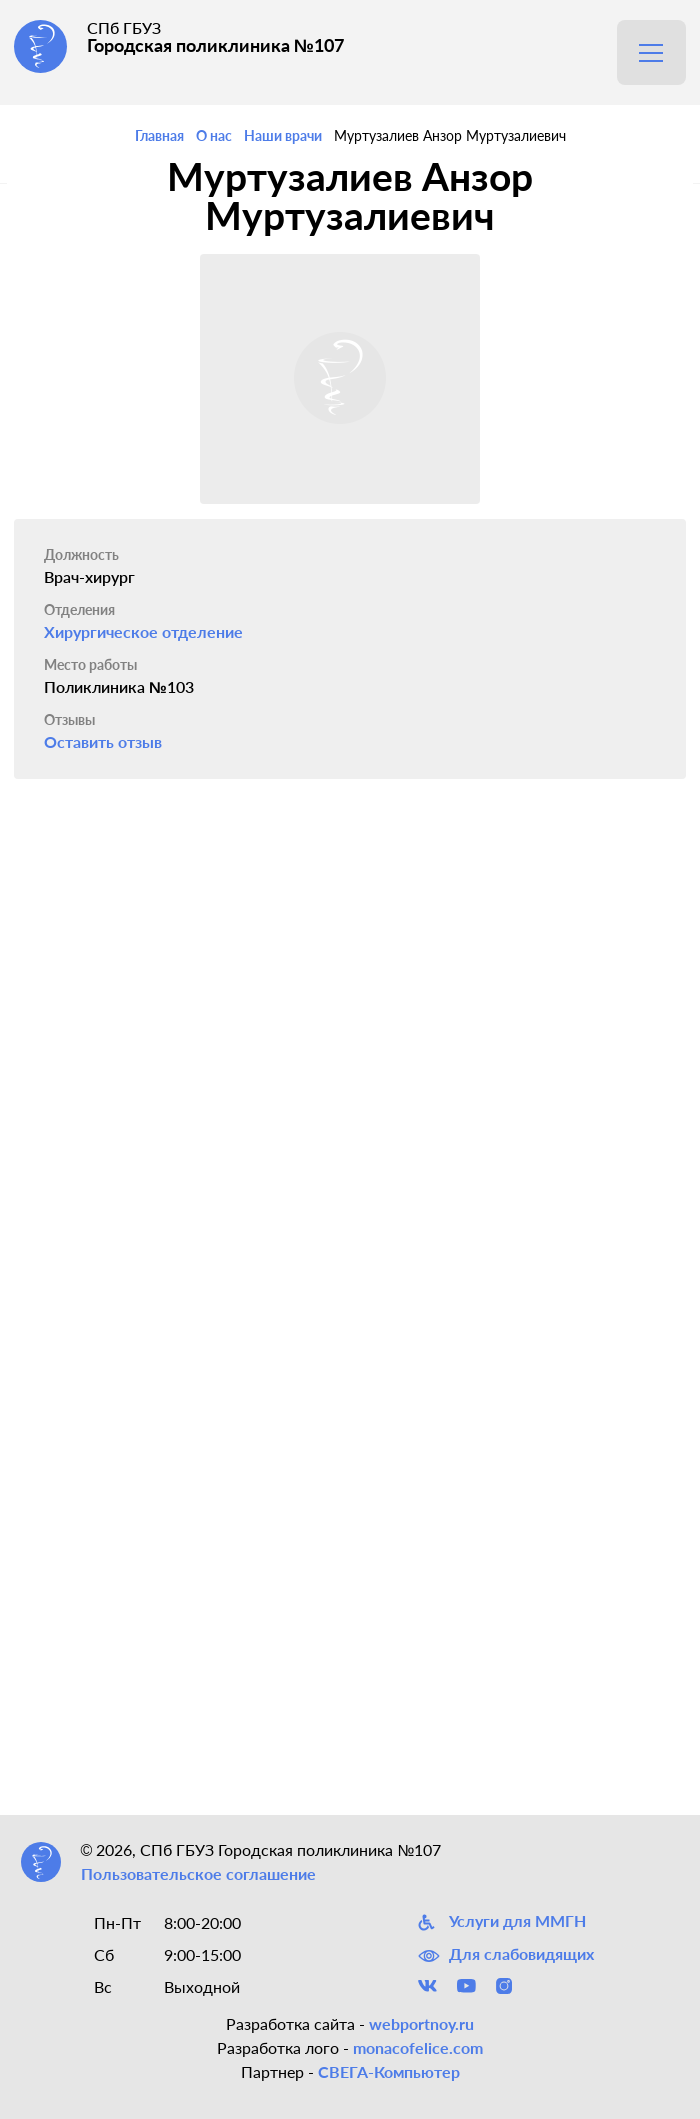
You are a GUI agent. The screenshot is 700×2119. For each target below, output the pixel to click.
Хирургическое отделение (143, 631)
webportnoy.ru (421, 2023)
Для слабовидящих (506, 1954)
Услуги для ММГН (502, 1922)
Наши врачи (283, 135)
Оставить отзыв (103, 741)
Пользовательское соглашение (198, 1873)
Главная (159, 135)
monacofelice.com (418, 2047)
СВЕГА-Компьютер (389, 2071)
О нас (214, 135)
